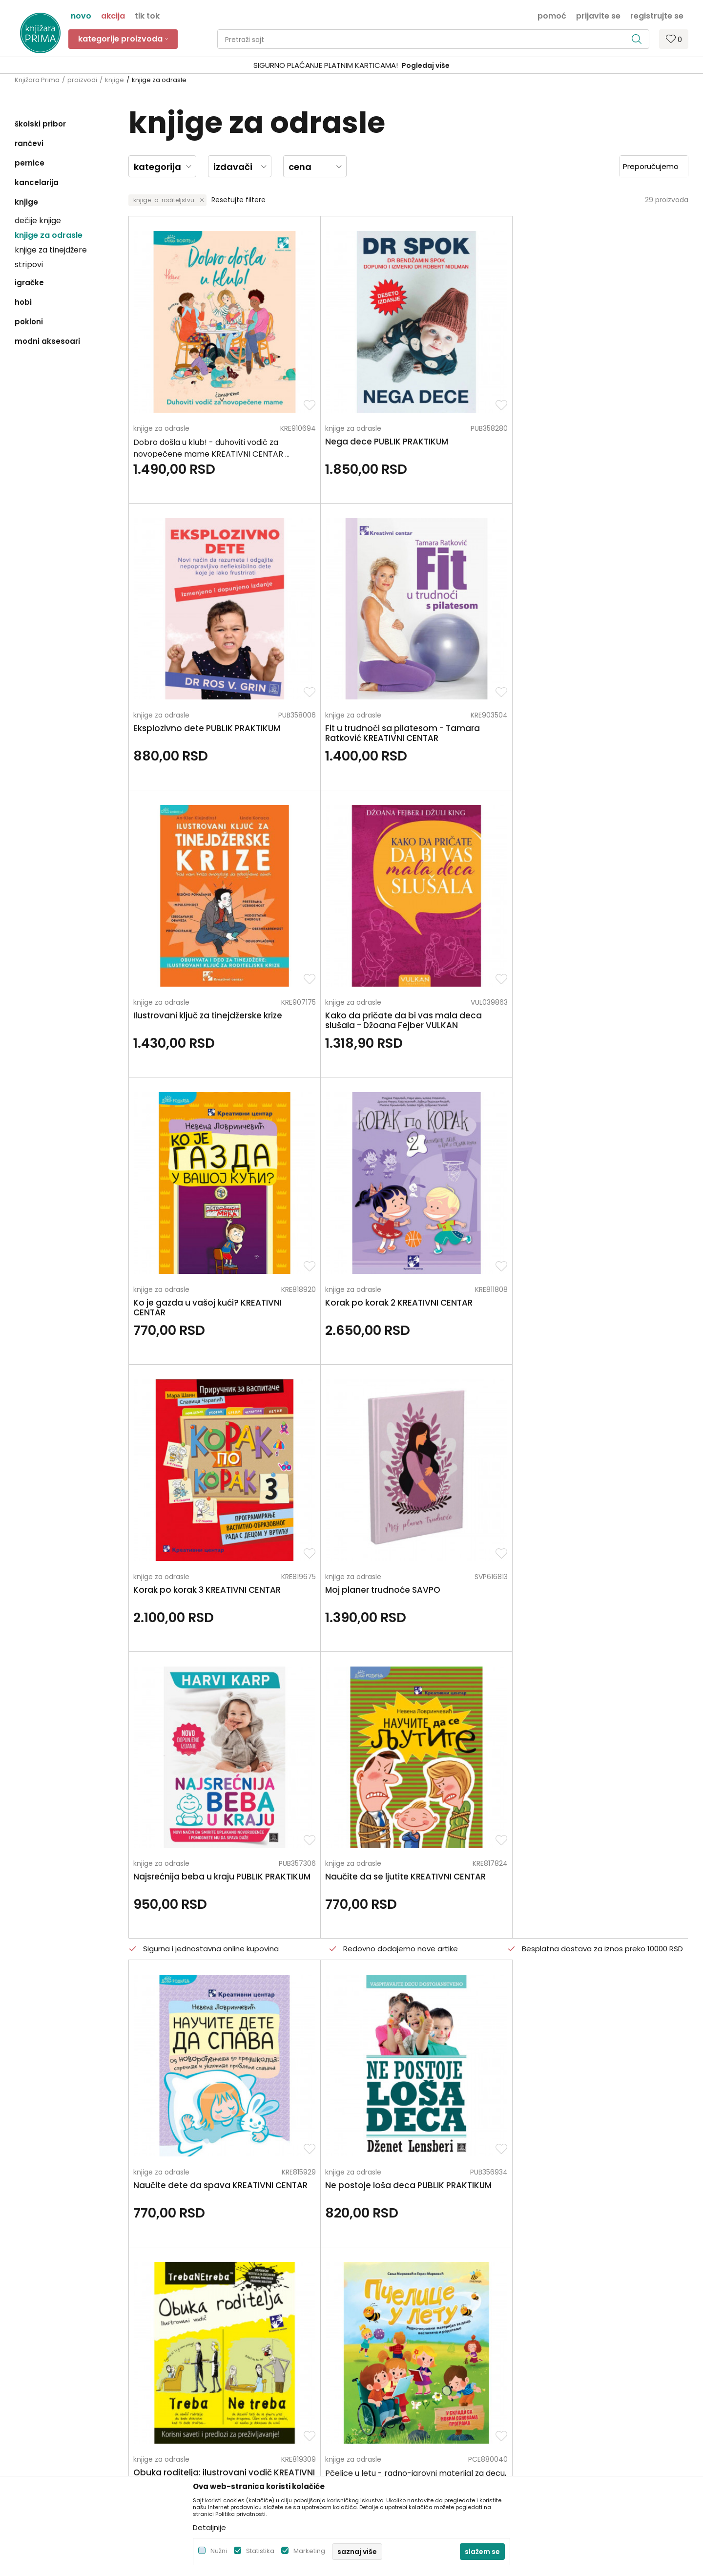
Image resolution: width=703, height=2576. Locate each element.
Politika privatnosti (387, 2303)
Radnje (197, 2371)
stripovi (29, 264)
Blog (193, 2358)
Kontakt (199, 2344)
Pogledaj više (426, 65)
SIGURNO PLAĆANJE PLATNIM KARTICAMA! (325, 65)
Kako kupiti (374, 2330)
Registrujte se (656, 15)
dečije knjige (38, 220)
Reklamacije (376, 2399)
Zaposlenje (204, 2317)
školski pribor (40, 124)
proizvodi (82, 79)
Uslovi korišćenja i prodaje (399, 2317)
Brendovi (200, 2385)
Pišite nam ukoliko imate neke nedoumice (361, 2221)
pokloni (29, 322)
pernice (29, 163)
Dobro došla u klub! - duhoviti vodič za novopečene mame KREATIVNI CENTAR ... (189, 401)
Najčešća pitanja (384, 2440)
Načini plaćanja (382, 2344)
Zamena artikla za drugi (396, 2385)
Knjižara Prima (37, 79)
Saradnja (200, 2330)
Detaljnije (209, 2527)
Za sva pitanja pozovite (101, 2221)
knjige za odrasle (49, 235)
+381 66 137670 (40, 2351)
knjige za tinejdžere (51, 249)
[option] (351, 65)
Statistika (260, 2551)
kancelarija (37, 182)
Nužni (218, 2551)
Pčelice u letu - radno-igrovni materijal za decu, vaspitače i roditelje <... (609, 1129)
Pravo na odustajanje (392, 2426)
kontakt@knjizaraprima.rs (57, 2378)
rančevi (29, 143)
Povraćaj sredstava (388, 2412)
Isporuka (370, 2371)
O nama (200, 2303)
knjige (114, 79)
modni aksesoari (47, 341)
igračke (29, 282)
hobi (23, 302)
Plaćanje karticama (389, 2358)
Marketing (309, 2551)
